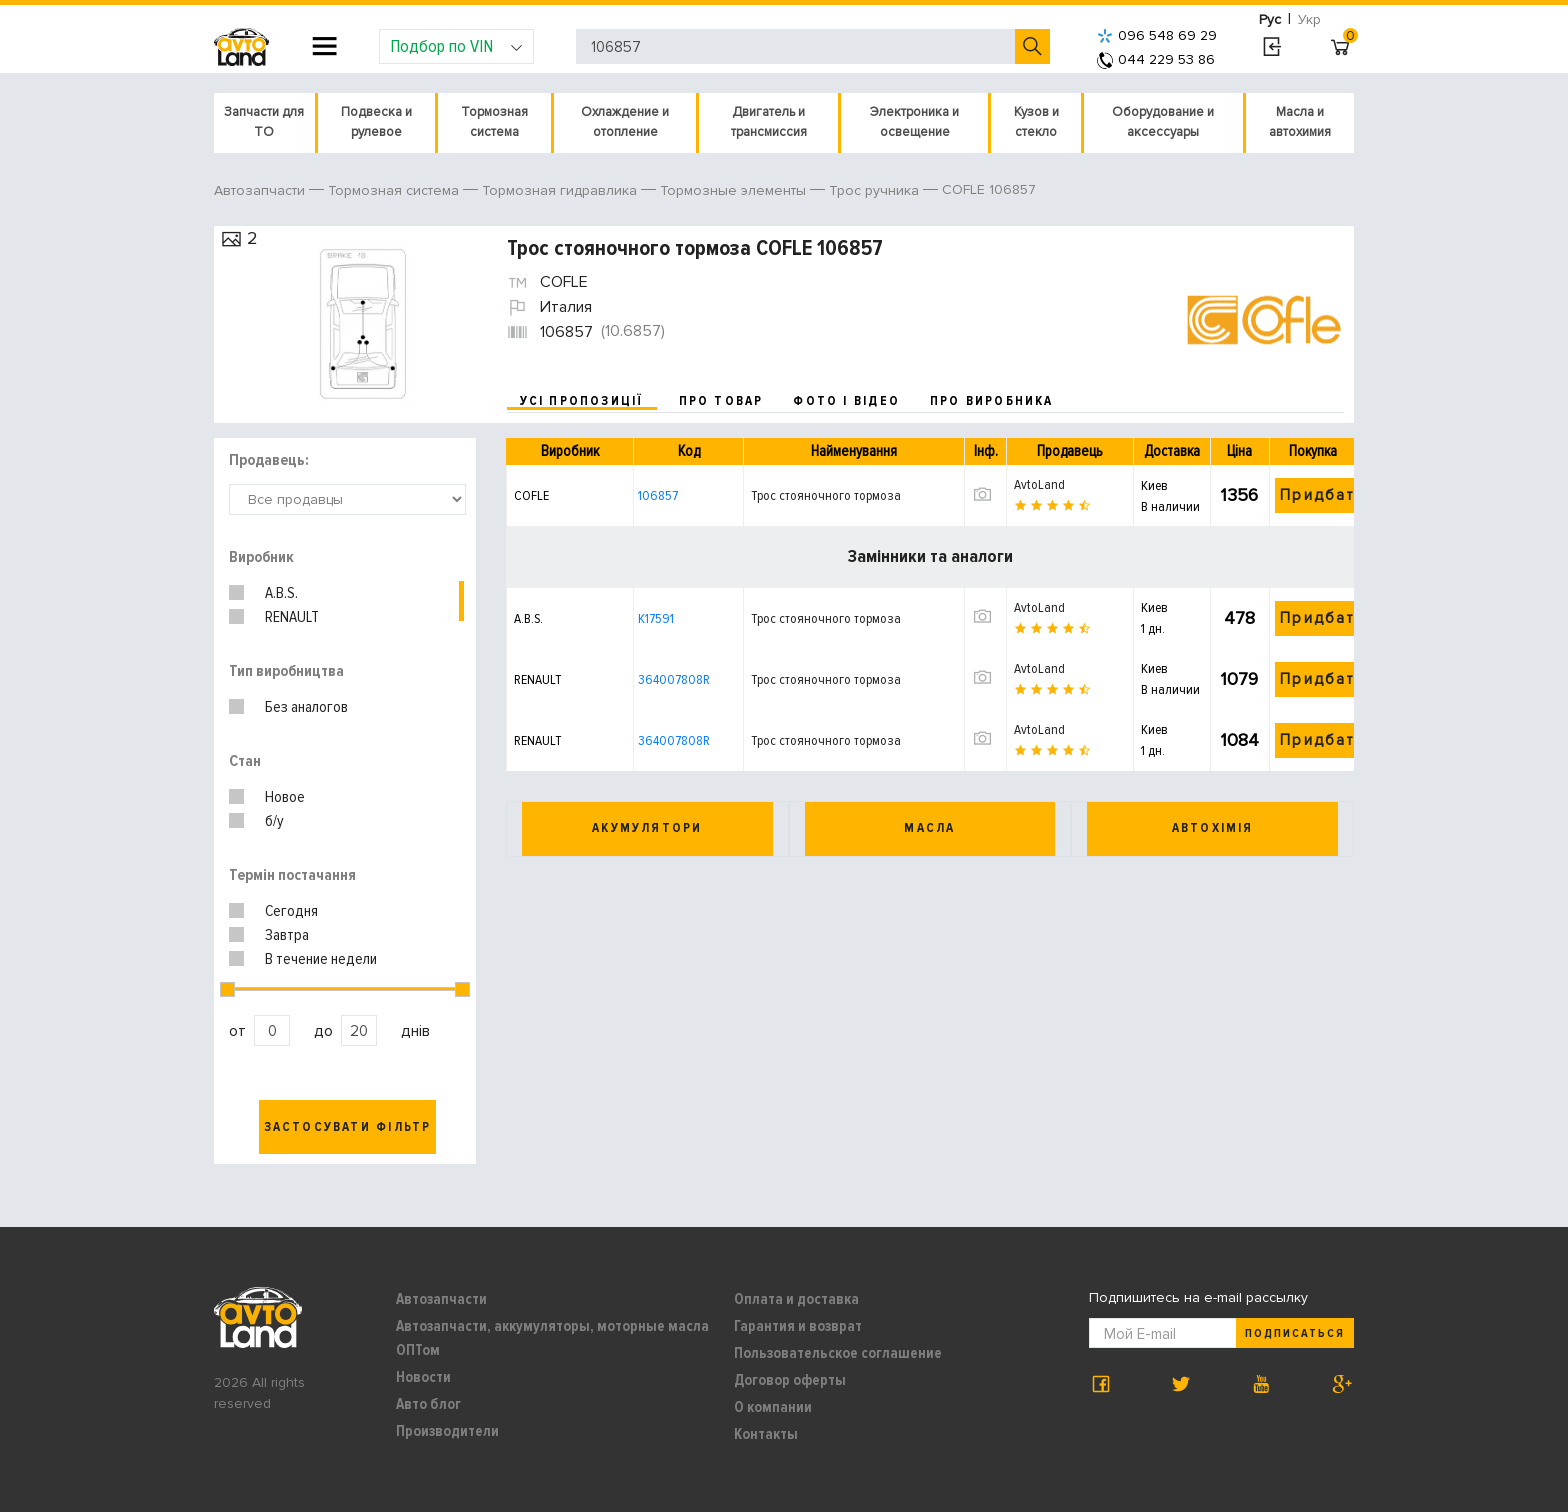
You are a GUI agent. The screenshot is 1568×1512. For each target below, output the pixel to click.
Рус (1270, 19)
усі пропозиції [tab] (582, 401)
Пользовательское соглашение (838, 1353)
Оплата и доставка (796, 1299)
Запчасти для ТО (264, 122)
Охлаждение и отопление (625, 122)
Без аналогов (306, 707)
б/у (274, 821)
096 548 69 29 (1157, 35)
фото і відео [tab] (846, 401)
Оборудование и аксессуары (1163, 122)
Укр (1309, 19)
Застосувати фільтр (348, 1127)
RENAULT (292, 617)
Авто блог (428, 1404)
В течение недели (321, 959)
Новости (423, 1377)
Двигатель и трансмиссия (769, 122)
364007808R (674, 679)
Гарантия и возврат (798, 1326)
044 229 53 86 (1156, 59)
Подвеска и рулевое (376, 122)
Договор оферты (790, 1380)
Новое (285, 797)
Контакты (766, 1434)
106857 (658, 495)
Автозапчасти (441, 1299)
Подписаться (1295, 1333)
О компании (773, 1407)
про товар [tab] (721, 401)
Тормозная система (494, 122)
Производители (447, 1431)
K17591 (656, 618)
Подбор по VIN (456, 46)
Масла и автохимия (1300, 122)
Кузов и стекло (1036, 122)
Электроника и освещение (914, 122)
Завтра (287, 935)
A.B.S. (281, 593)
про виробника (992, 401)
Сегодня (291, 911)
